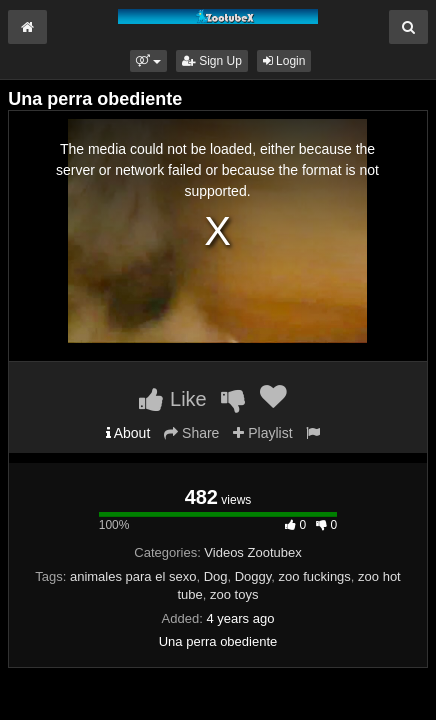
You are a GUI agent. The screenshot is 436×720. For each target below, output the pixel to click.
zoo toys (234, 594)
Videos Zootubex (252, 552)
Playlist (262, 433)
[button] (148, 61)
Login (284, 61)
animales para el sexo (133, 576)
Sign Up (212, 61)
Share (191, 433)
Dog (216, 576)
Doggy (253, 576)
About (128, 433)
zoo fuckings (315, 576)
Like (172, 399)
